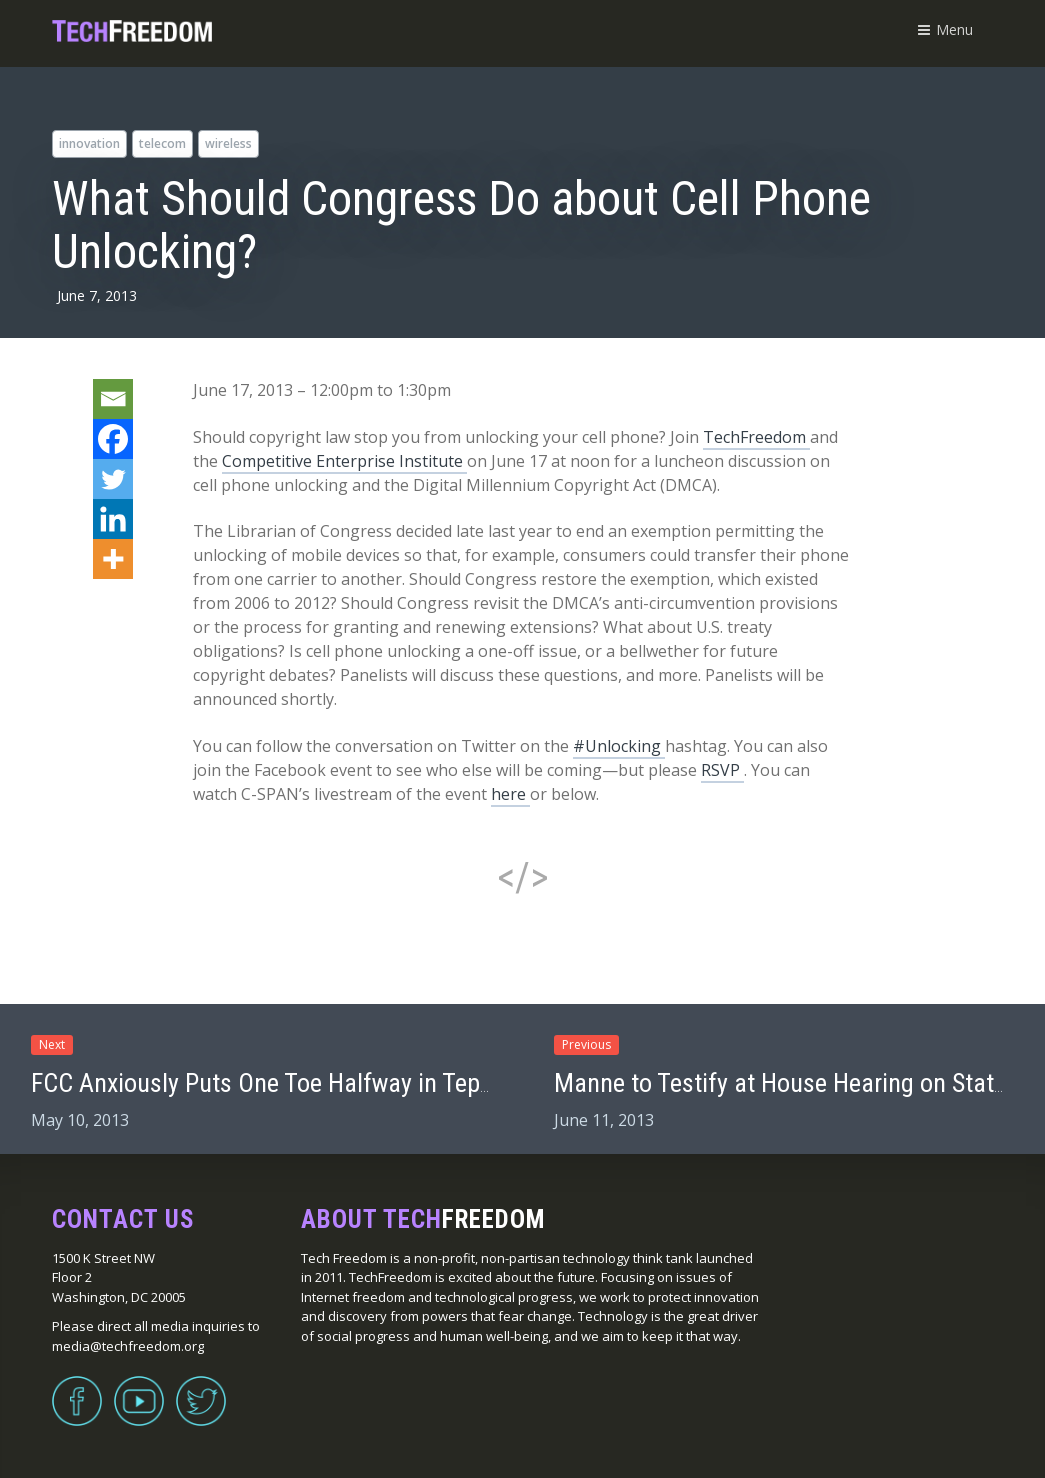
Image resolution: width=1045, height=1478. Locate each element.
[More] (113, 559)
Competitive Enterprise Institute (344, 461)
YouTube (139, 1389)
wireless (228, 143)
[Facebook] (113, 439)
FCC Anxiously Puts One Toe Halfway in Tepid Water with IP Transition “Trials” (431, 1083)
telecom (162, 143)
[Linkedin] (113, 519)
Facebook (77, 1389)
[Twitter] (113, 479)
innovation (89, 143)
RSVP (722, 770)
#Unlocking (619, 746)
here (510, 794)
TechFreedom (756, 437)
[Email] (113, 399)
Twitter (201, 1389)
